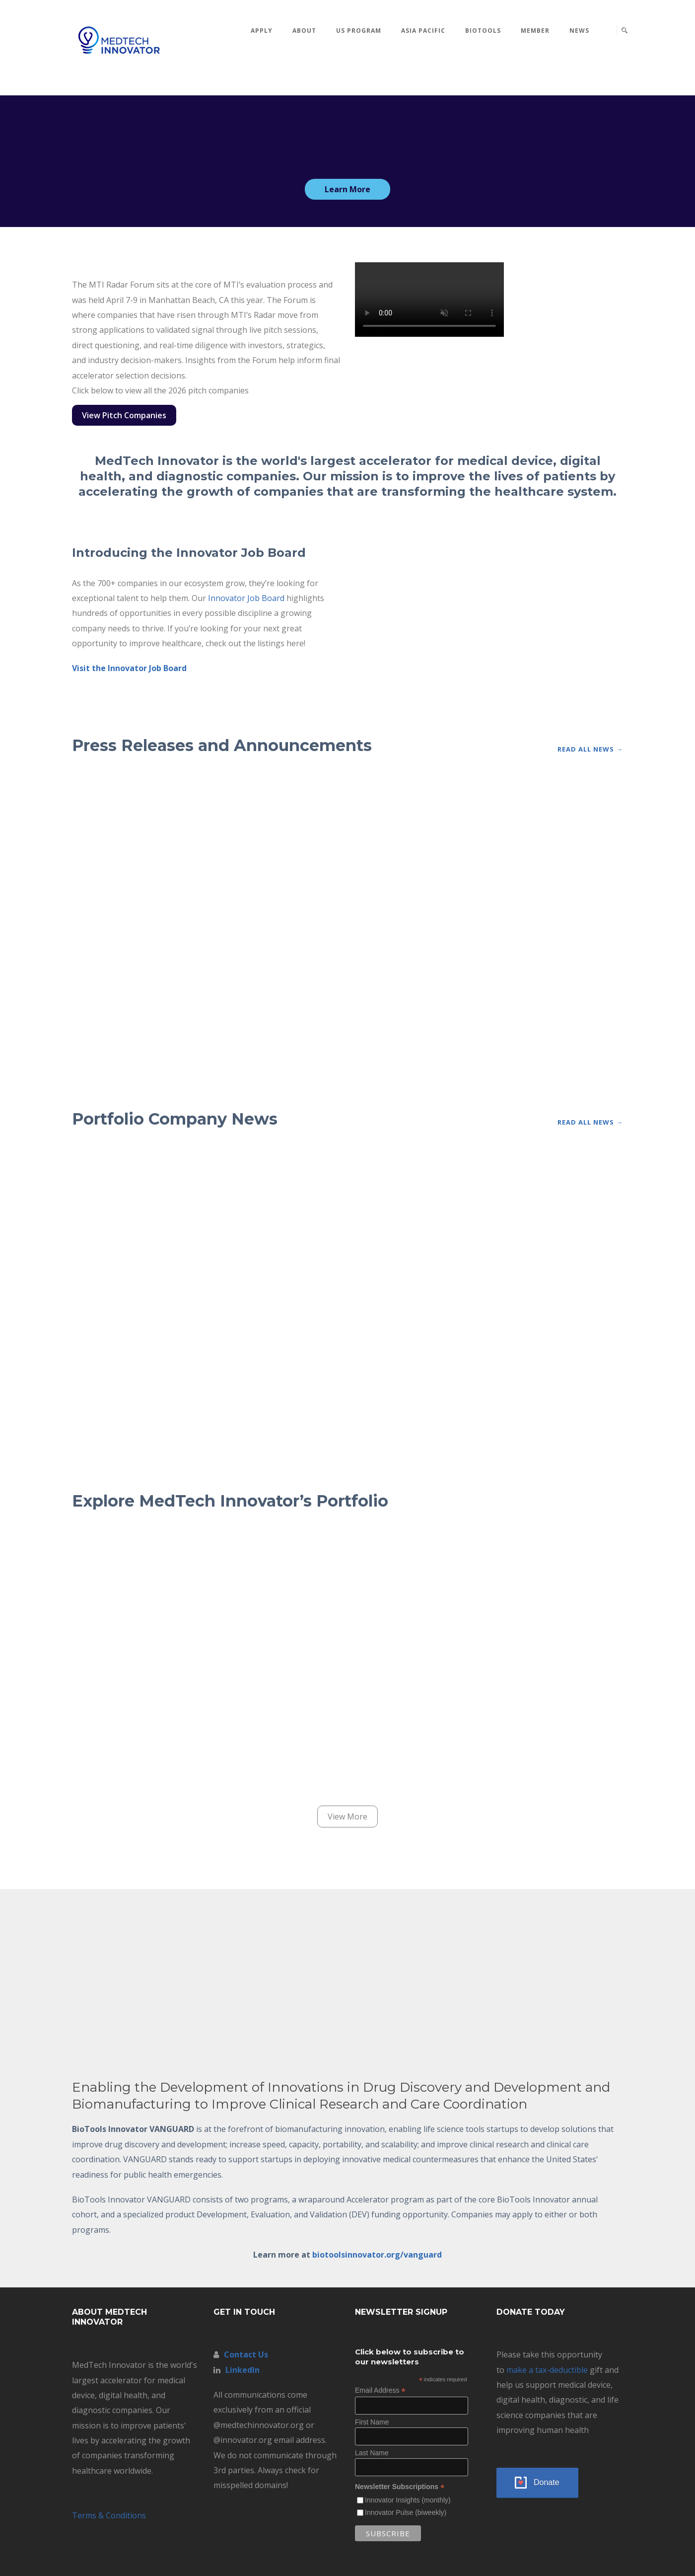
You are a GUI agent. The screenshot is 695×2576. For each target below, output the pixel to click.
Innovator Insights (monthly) (408, 2500)
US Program (358, 30)
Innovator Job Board (246, 598)
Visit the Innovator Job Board (129, 668)
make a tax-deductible (547, 2369)
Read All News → (590, 749)
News (579, 30)
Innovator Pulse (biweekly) (405, 2512)
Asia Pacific (423, 30)
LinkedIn (242, 2369)
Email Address (380, 2390)
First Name (372, 2422)
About (304, 30)
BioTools (483, 30)
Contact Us (246, 2354)
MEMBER (535, 30)
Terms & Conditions (109, 2515)
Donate (546, 2482)
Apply (262, 30)
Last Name (372, 2453)
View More (347, 1816)
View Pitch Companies (124, 415)
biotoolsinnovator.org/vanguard (377, 2254)
